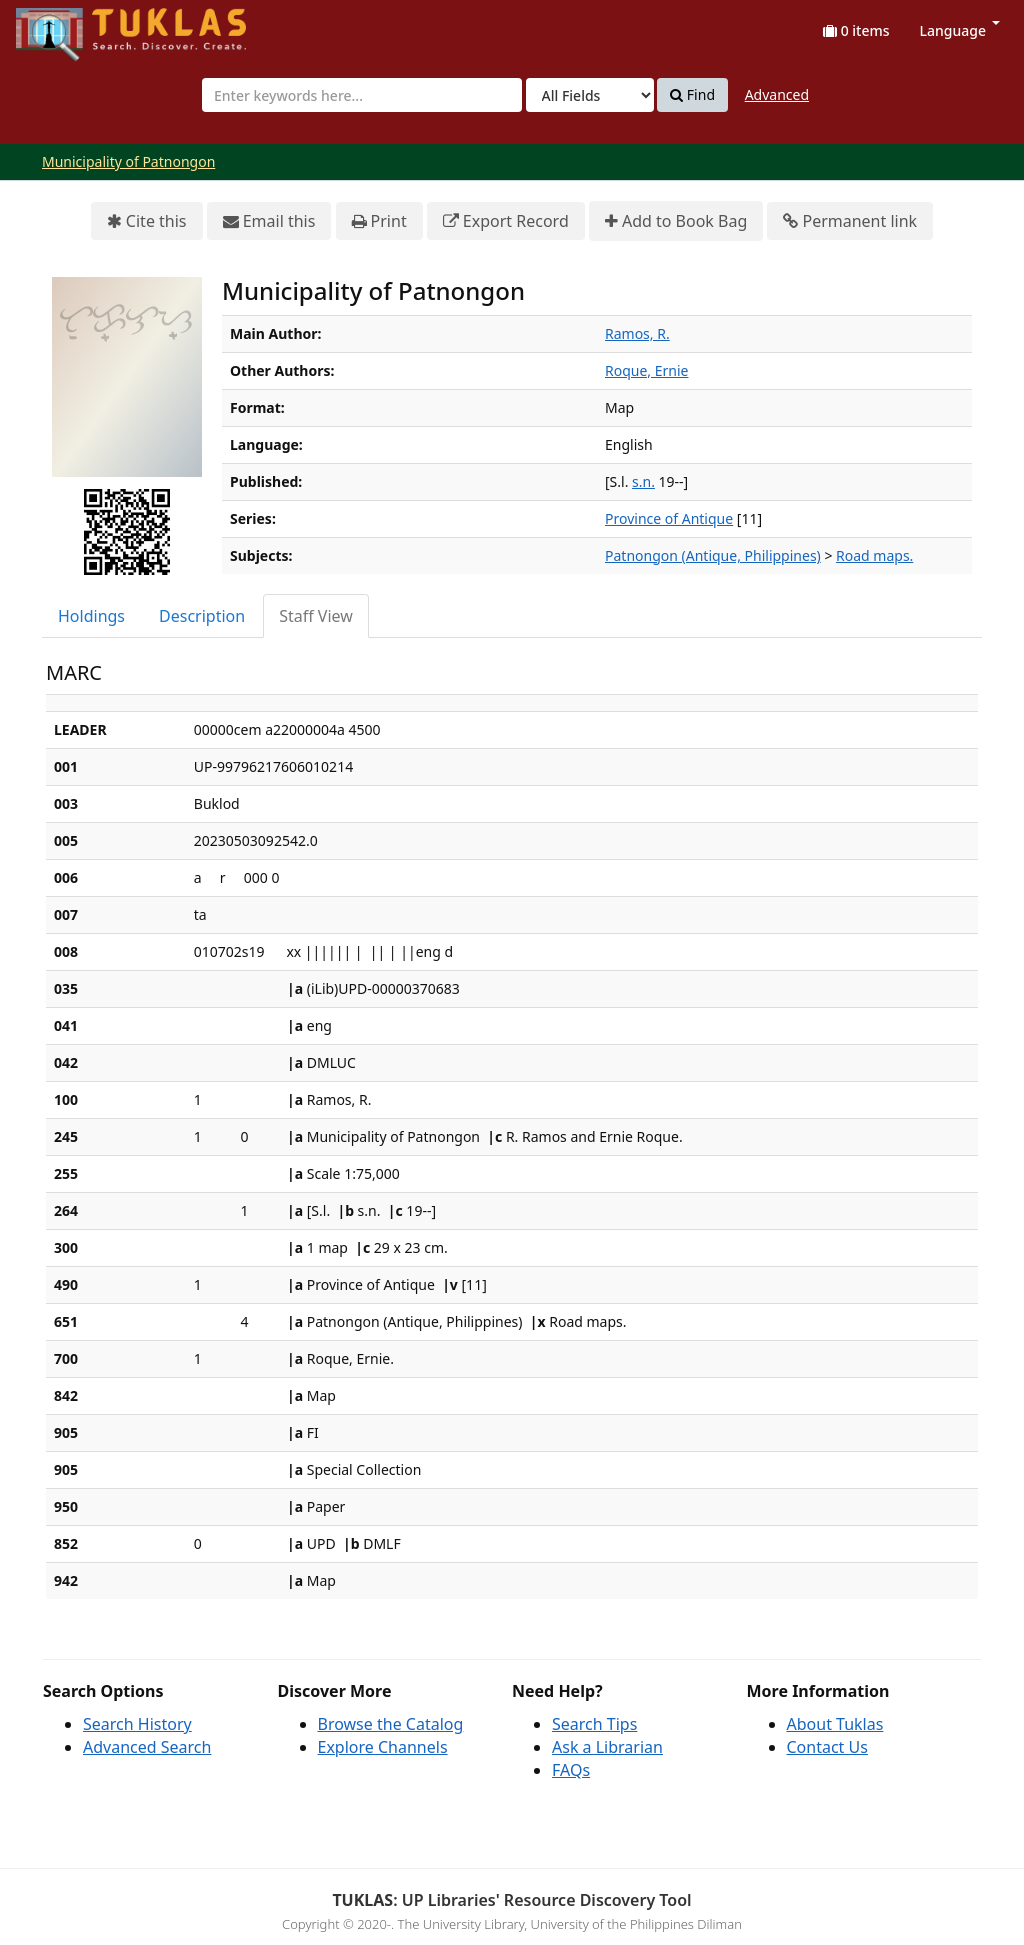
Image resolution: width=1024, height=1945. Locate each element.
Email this (269, 221)
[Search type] (590, 95)
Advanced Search (147, 1747)
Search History (137, 1724)
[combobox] (362, 95)
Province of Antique (669, 518)
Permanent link (850, 221)
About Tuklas (835, 1724)
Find (692, 95)
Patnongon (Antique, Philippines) (713, 555)
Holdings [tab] (91, 616)
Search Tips (594, 1724)
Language (960, 30)
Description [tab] (202, 616)
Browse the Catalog (391, 1724)
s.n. (643, 481)
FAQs (571, 1770)
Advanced (777, 94)
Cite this (147, 221)
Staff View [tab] (316, 616)
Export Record (506, 221)
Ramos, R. (637, 333)
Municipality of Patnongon (128, 161)
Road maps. (874, 555)
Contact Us (827, 1747)
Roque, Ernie (646, 370)
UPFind (65, 25)
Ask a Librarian (607, 1747)
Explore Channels (383, 1747)
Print (379, 221)
